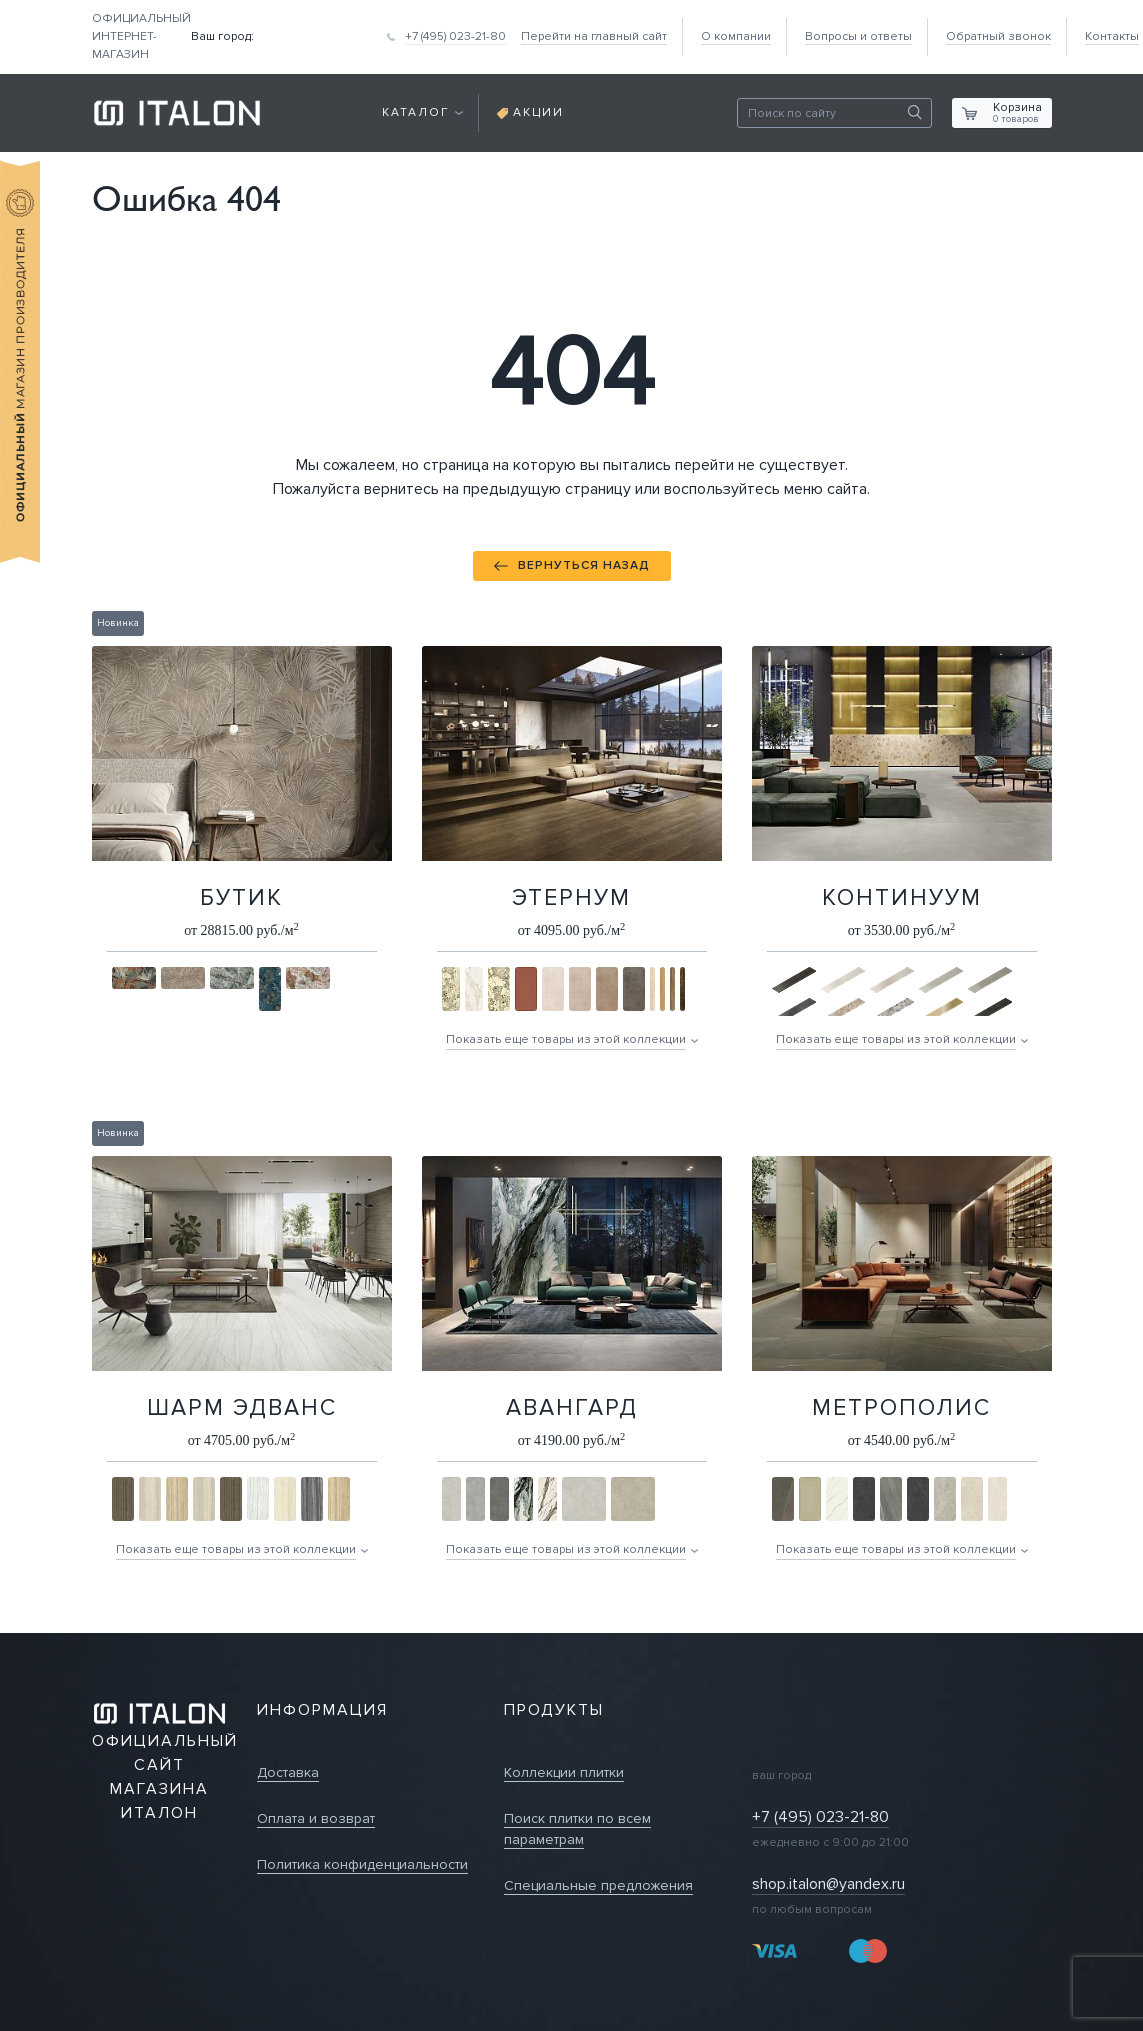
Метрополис (901, 1408)
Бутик (241, 898)
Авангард (572, 1408)
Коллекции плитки (564, 1772)
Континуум (902, 898)
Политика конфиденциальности (362, 1864)
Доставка (288, 1772)
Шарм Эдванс (242, 1408)
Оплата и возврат (316, 1818)
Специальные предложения (598, 1885)
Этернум (571, 898)
